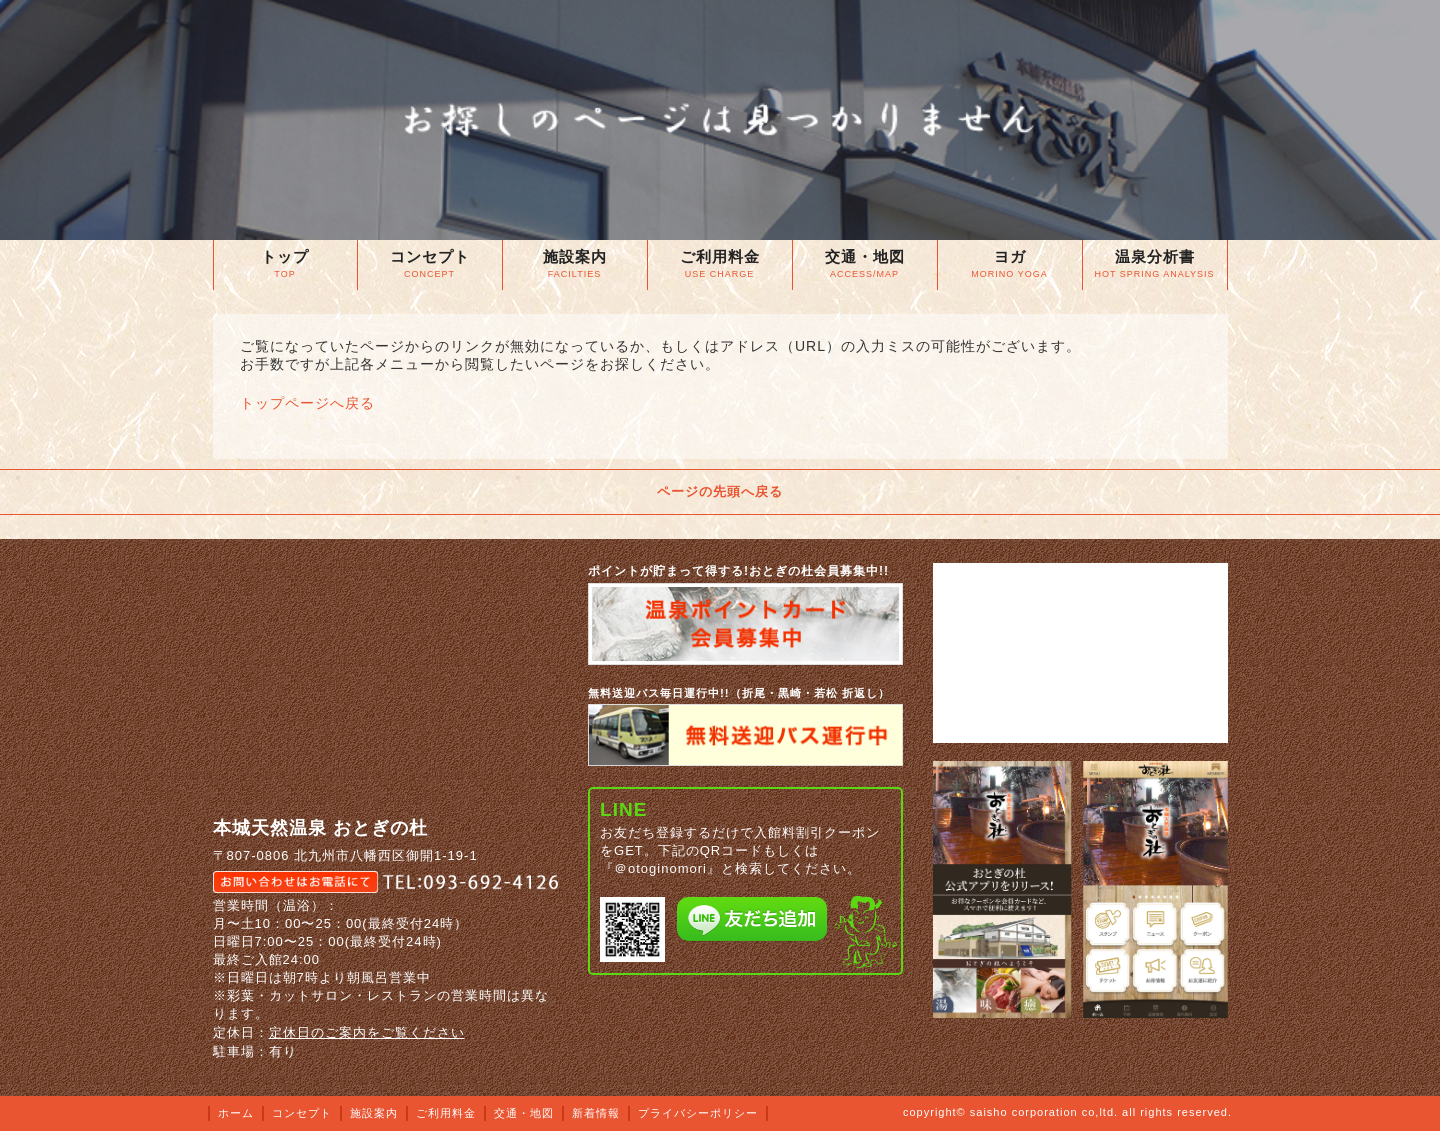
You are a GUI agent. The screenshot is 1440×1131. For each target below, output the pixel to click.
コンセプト (302, 1113)
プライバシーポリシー (698, 1113)
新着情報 (596, 1113)
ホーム (236, 1113)
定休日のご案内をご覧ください (367, 1032)
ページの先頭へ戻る (720, 491)
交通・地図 (524, 1113)
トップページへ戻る (307, 403)
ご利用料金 (446, 1113)
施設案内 (374, 1113)
